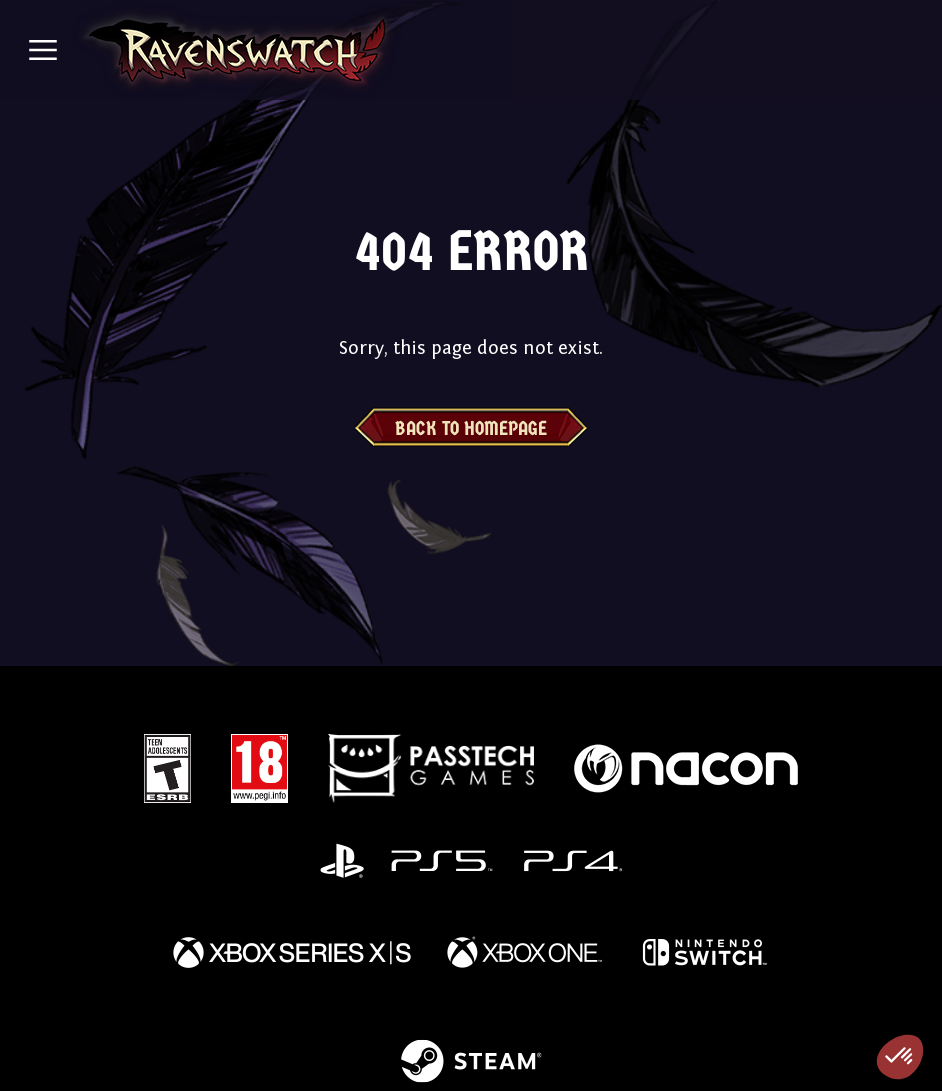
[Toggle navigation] (43, 50)
